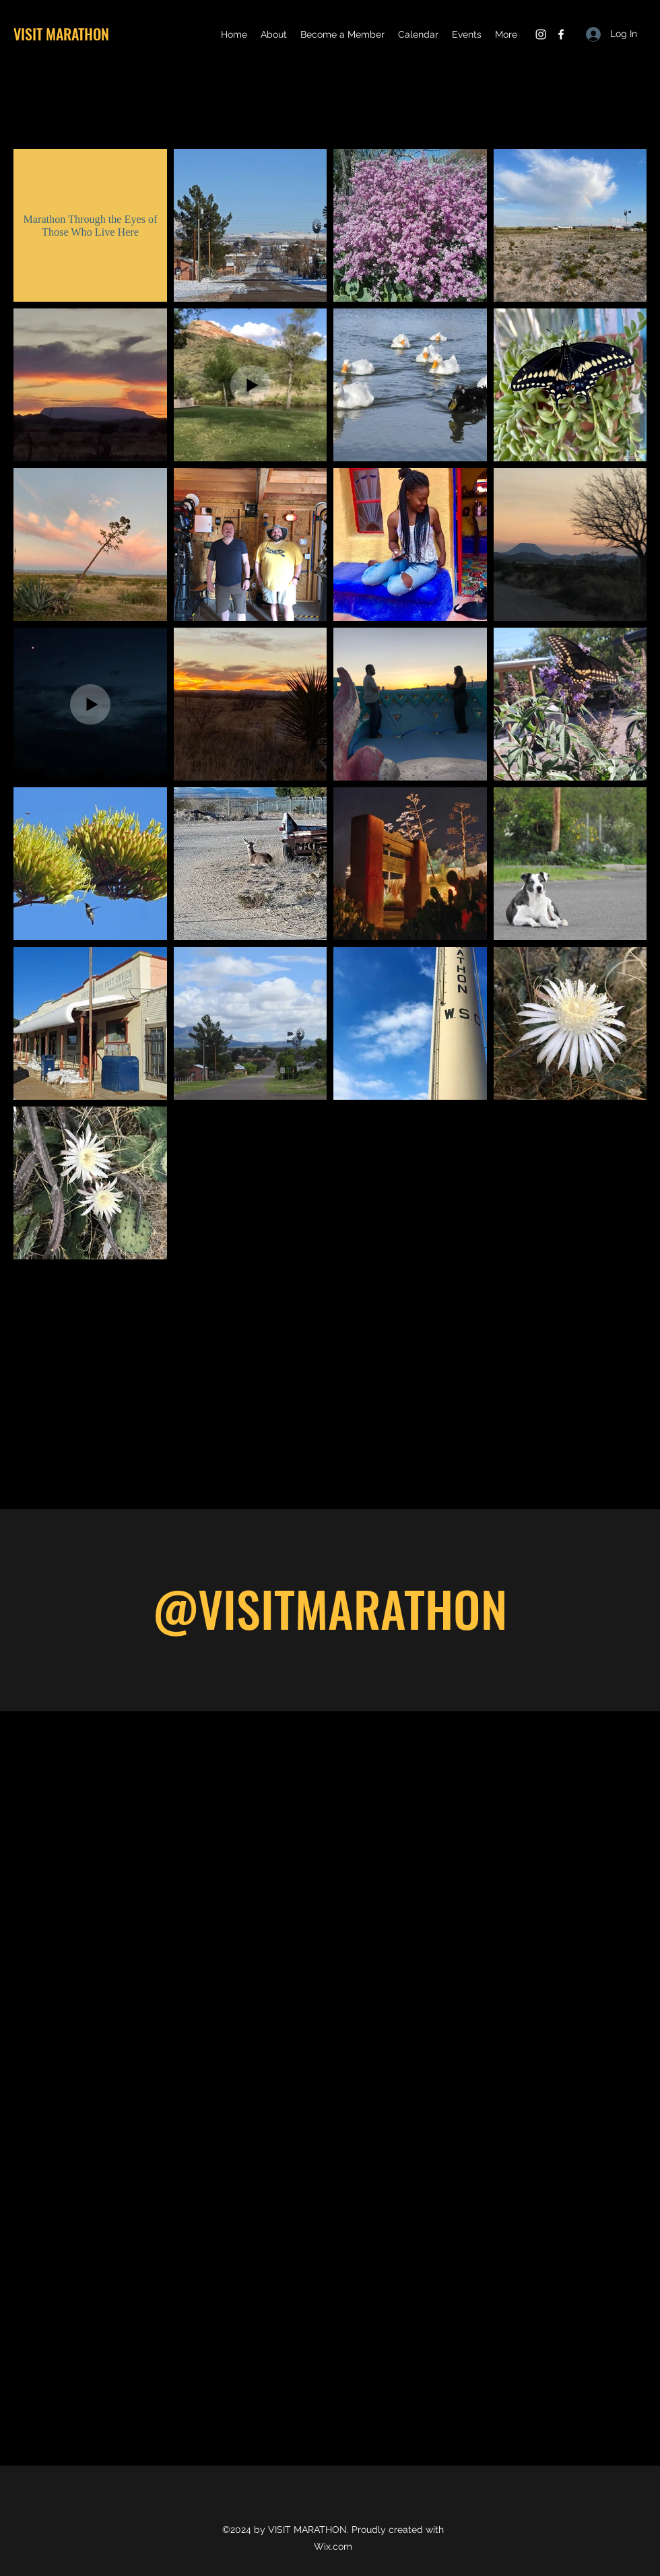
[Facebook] (561, 34)
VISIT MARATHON (61, 33)
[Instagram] (541, 34)
